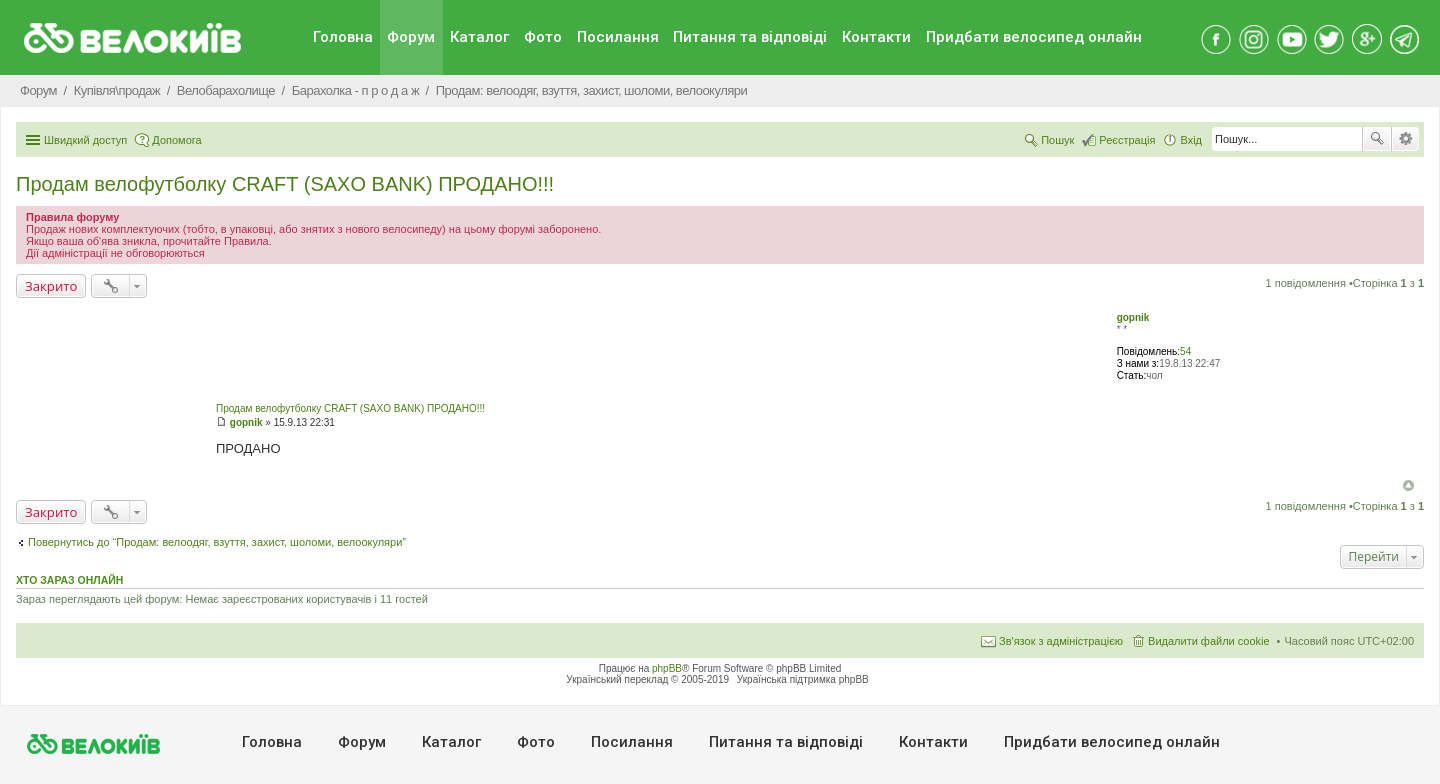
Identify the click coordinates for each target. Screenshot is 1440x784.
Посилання (618, 37)
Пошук (1377, 139)
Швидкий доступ (85, 140)
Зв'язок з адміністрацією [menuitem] (1061, 641)
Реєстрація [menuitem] (1127, 140)
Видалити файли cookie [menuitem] (1209, 641)
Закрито (51, 286)
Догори (1408, 485)
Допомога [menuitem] (176, 140)
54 (1185, 351)
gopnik (1133, 317)
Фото (543, 37)
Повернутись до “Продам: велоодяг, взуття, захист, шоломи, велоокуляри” (217, 542)
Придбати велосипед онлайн (1034, 37)
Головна (343, 37)
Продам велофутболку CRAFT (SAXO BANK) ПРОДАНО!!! (285, 184)
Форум (411, 37)
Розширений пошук (1405, 139)
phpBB (667, 668)
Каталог (479, 37)
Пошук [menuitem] (1057, 140)
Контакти (876, 37)
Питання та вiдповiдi (750, 37)
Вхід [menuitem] (1191, 140)
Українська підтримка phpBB (803, 679)
